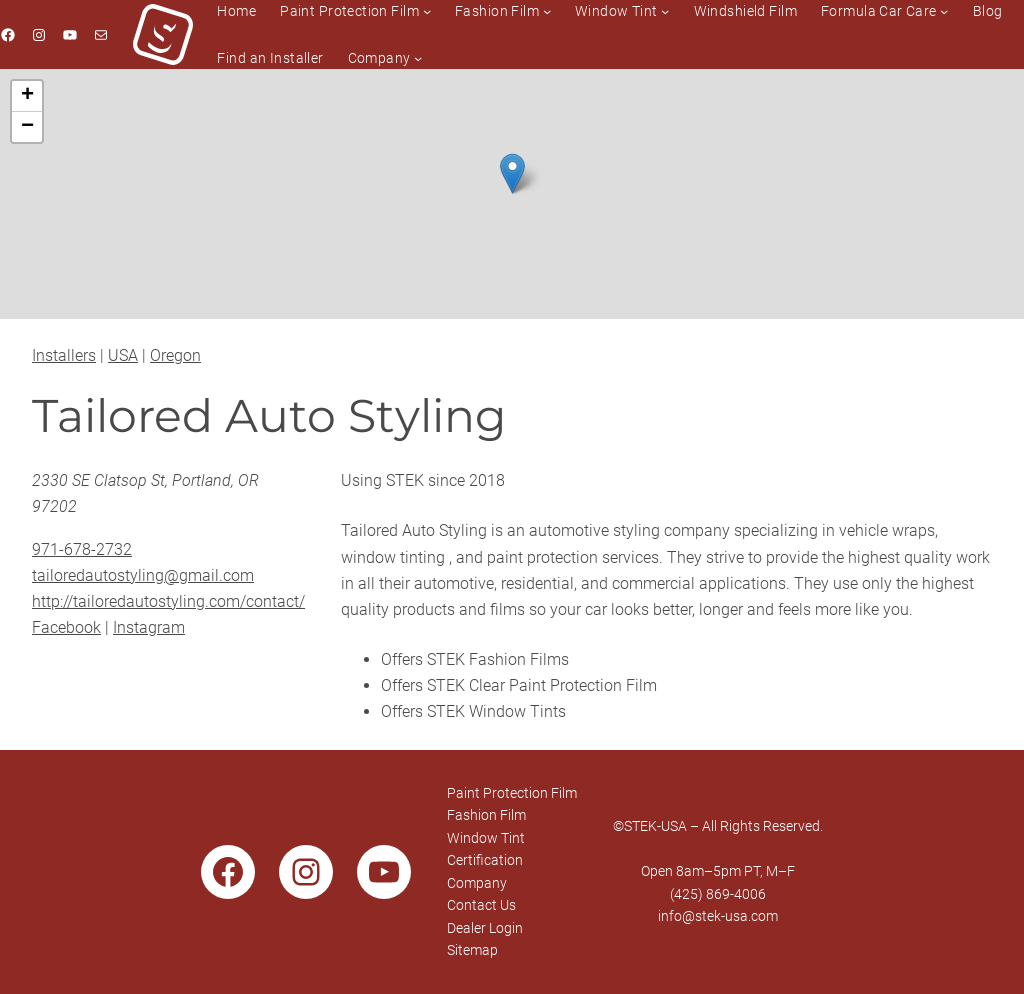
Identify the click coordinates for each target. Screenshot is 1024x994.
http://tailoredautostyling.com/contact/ (168, 601)
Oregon (175, 355)
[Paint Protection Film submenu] (427, 11)
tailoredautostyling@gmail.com (143, 575)
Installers (64, 355)
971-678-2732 (82, 549)
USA (123, 355)
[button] (512, 173)
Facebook (66, 627)
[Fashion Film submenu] (547, 11)
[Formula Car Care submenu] (944, 11)
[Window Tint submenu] (665, 11)
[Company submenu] (418, 58)
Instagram (149, 627)
